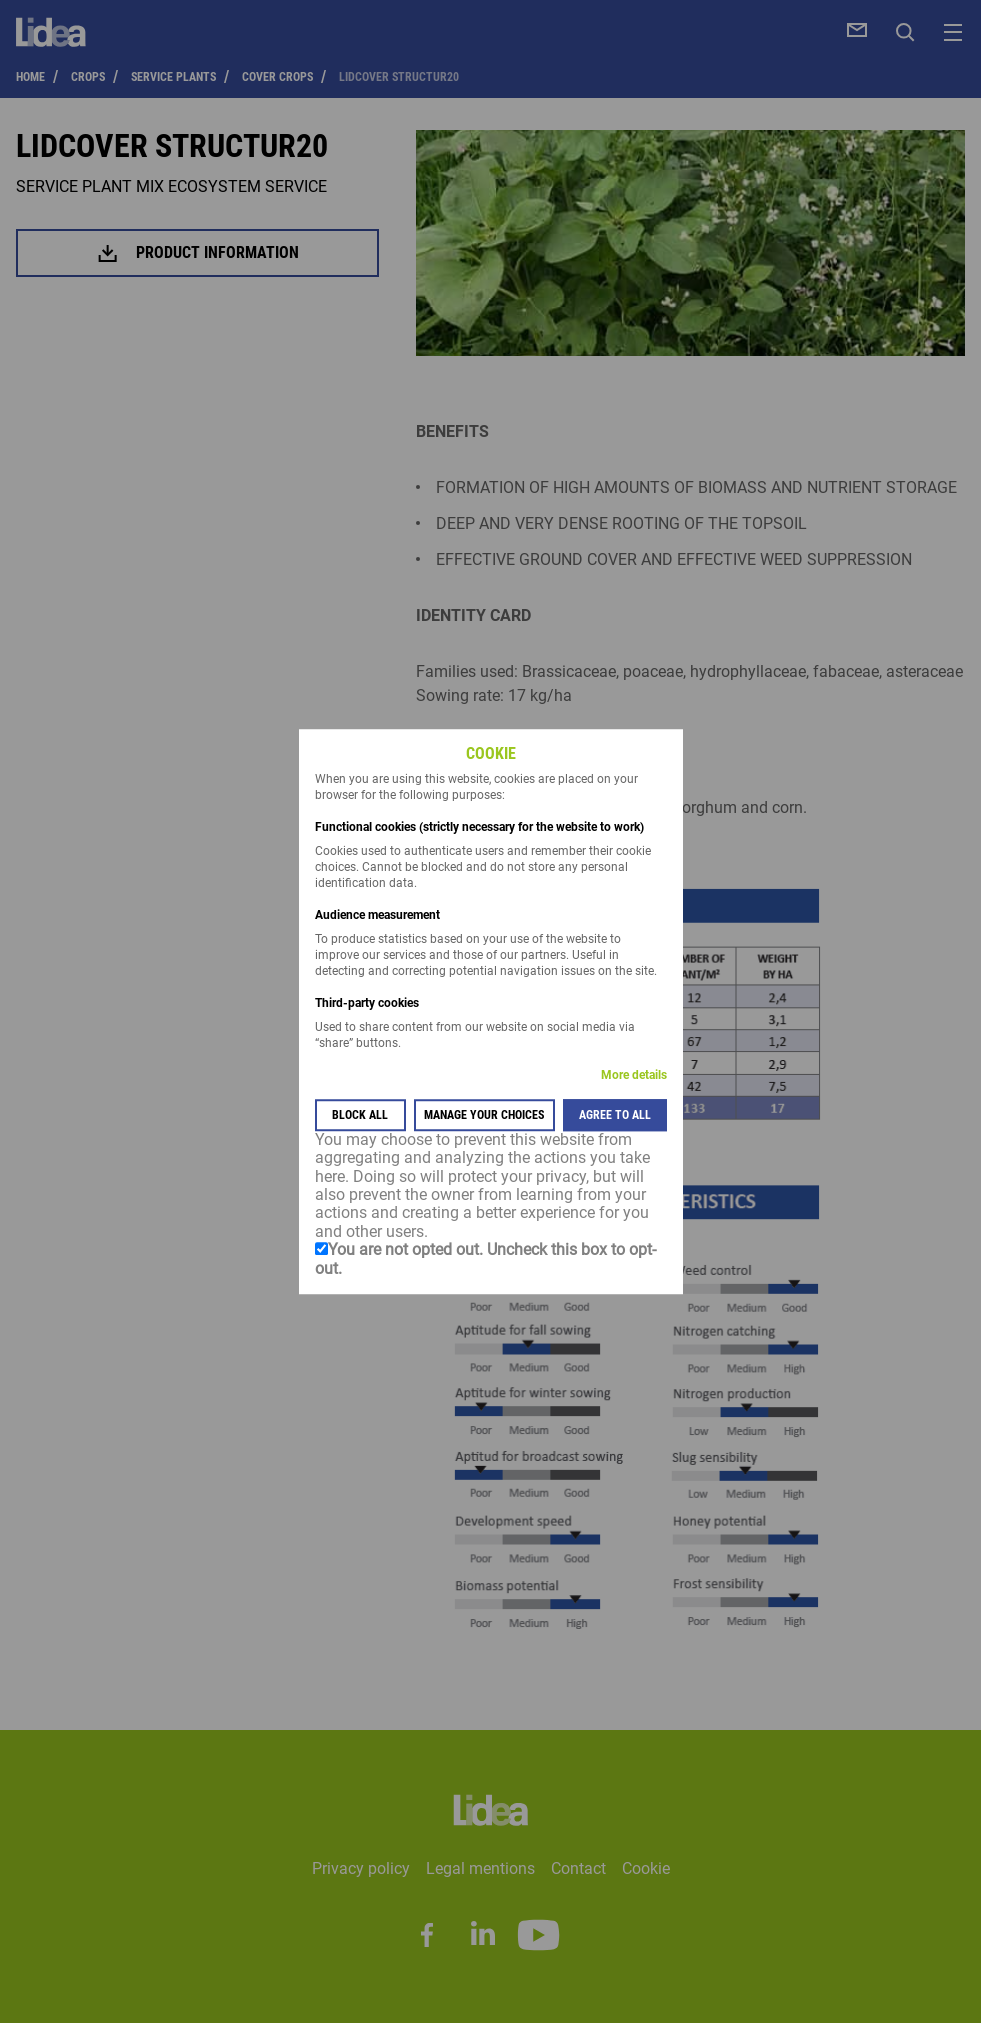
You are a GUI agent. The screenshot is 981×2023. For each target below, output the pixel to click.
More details (634, 1075)
